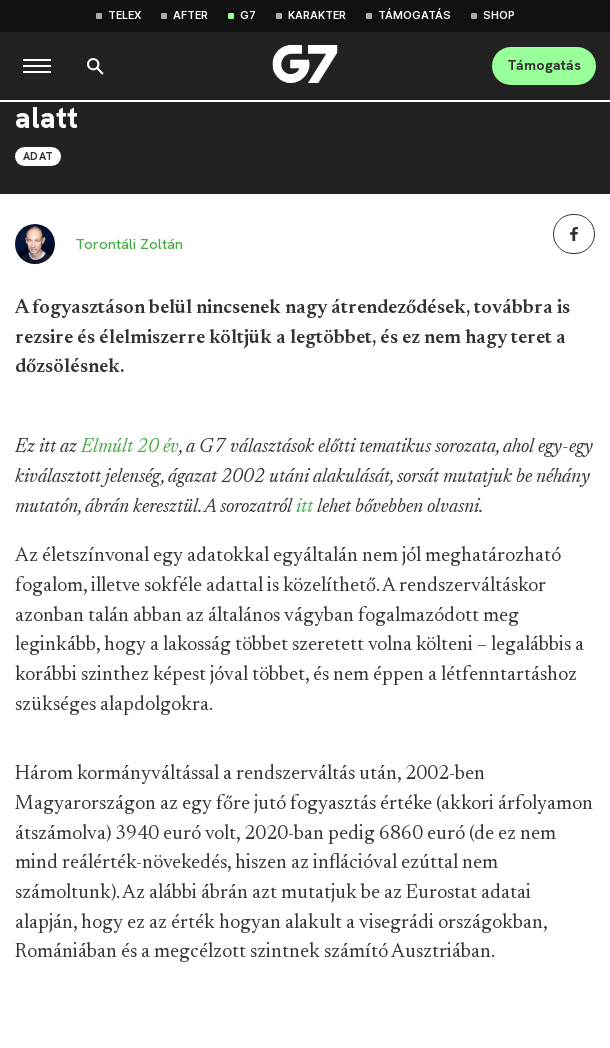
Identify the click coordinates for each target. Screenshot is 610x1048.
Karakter (317, 15)
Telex (124, 15)
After (190, 15)
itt (304, 507)
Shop (499, 15)
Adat (38, 156)
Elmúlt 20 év (130, 447)
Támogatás (414, 15)
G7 (248, 15)
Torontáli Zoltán (129, 244)
